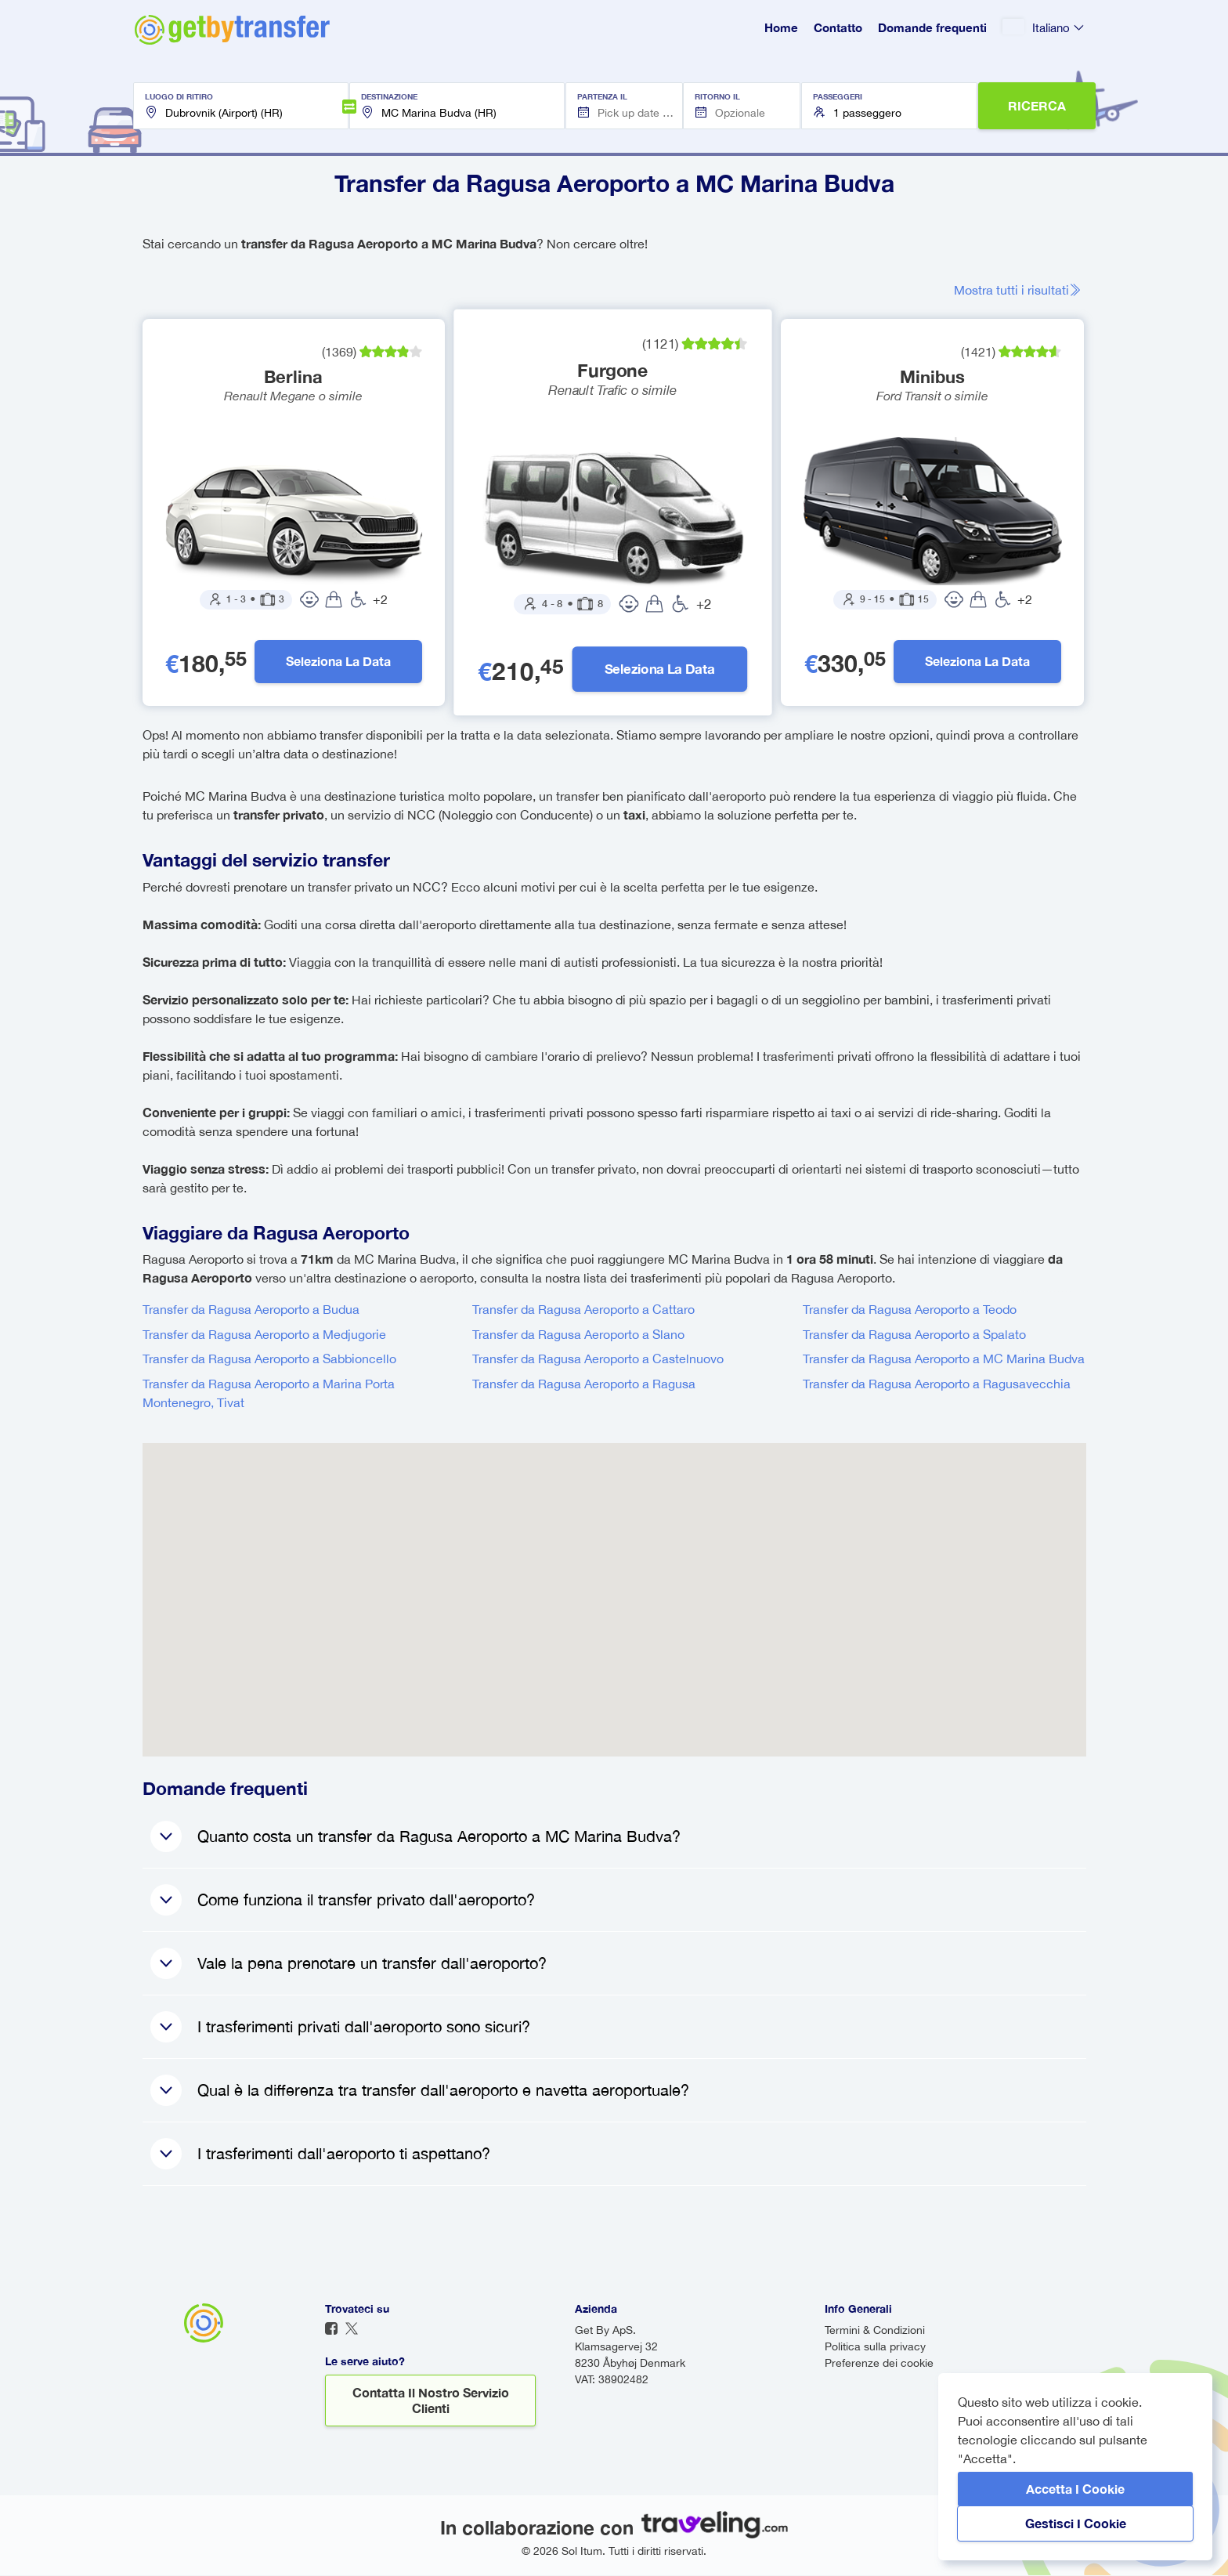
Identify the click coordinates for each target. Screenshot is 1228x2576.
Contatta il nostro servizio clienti (430, 2401)
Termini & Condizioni (875, 2331)
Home (781, 27)
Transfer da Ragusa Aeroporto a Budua (251, 1310)
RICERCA (1037, 105)
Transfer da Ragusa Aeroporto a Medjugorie (264, 1335)
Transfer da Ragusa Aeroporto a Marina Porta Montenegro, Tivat (269, 1393)
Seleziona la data (338, 661)
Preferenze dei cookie (879, 2363)
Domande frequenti (932, 27)
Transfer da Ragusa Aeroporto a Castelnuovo (598, 1359)
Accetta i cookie (1075, 2488)
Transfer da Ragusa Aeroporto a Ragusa (583, 1384)
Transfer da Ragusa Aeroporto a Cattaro (583, 1310)
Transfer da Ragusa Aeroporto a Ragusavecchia (937, 1384)
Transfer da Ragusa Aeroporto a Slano (578, 1335)
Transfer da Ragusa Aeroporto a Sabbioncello (269, 1359)
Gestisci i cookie (1075, 2523)
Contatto (838, 27)
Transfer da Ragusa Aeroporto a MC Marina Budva (944, 1359)
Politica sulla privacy (875, 2347)
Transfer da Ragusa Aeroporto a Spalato (914, 1335)
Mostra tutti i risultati (1020, 290)
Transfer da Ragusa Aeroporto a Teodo (910, 1310)
